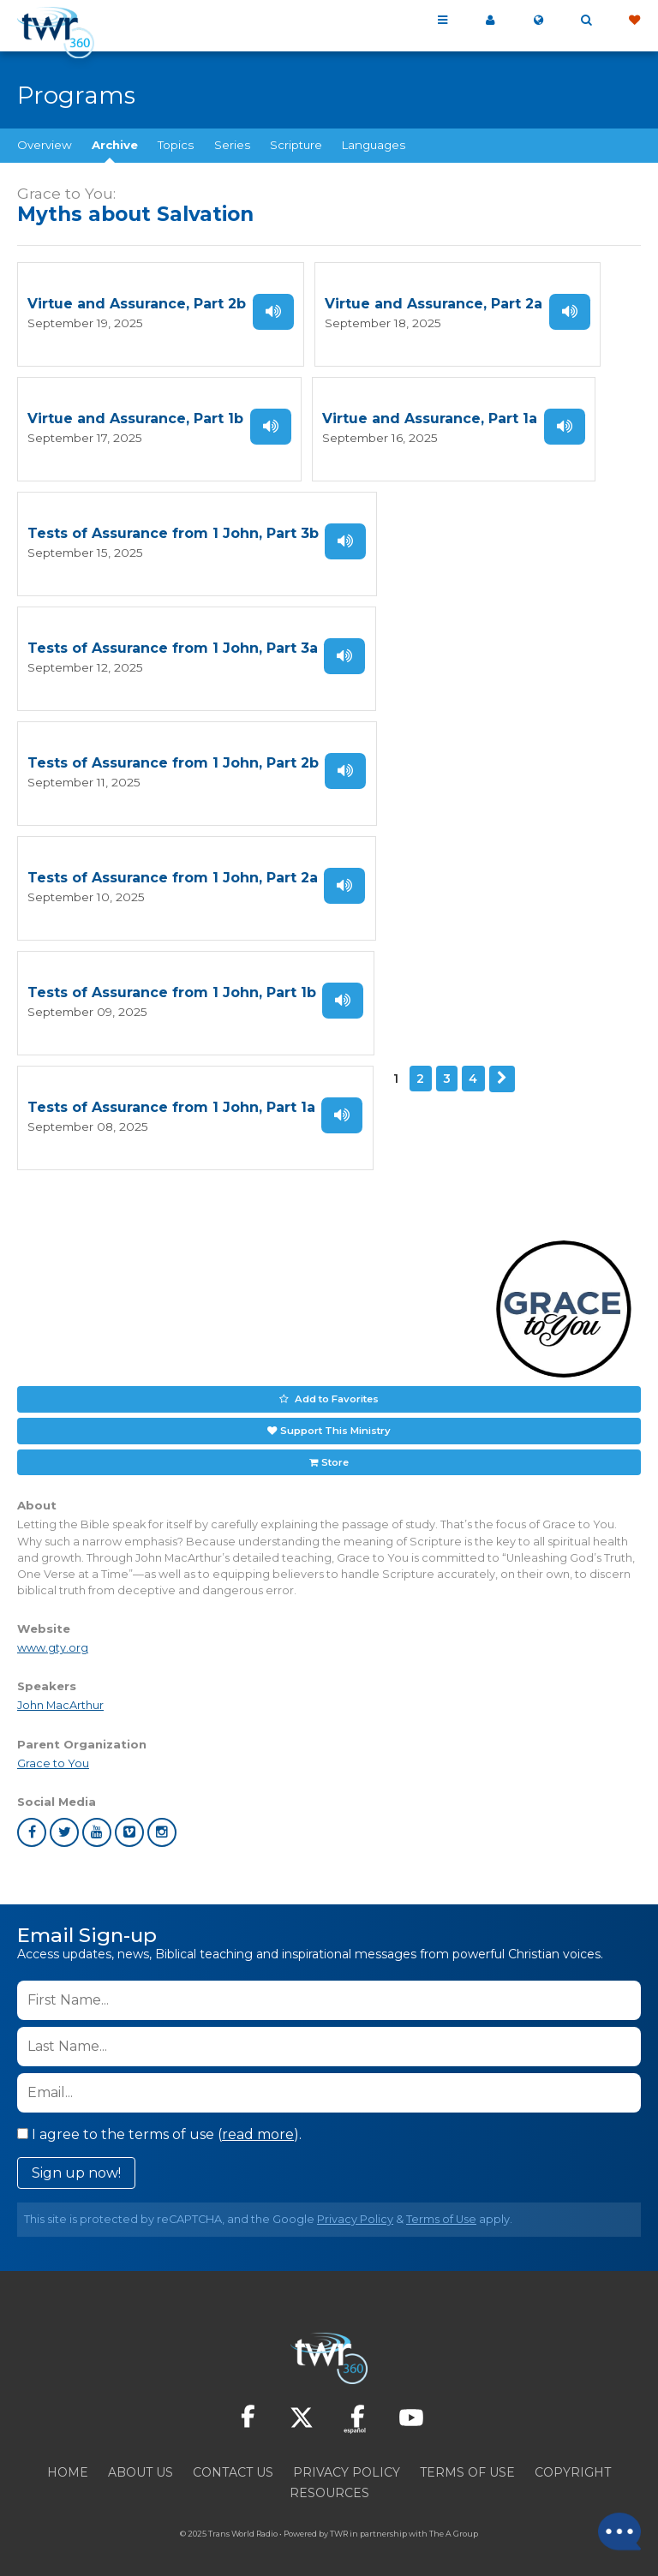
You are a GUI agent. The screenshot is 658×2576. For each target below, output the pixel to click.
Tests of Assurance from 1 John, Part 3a (172, 645)
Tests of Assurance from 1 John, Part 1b (171, 987)
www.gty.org (52, 1639)
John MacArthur (60, 1696)
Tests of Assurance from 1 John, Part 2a (172, 873)
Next (502, 1072)
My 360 (490, 20)
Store (335, 1453)
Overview (44, 145)
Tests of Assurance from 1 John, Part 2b (173, 759)
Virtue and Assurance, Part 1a (429, 417)
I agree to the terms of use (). (159, 2125)
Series (232, 145)
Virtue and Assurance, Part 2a (433, 304)
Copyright (573, 2463)
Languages (373, 145)
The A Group (453, 2524)
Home (67, 2463)
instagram (161, 1823)
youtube (96, 1823)
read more (258, 2125)
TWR (339, 2524)
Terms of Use (441, 2209)
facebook (31, 1823)
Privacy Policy (355, 2209)
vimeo (129, 1823)
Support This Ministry (335, 1422)
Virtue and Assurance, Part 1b (135, 417)
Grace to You (53, 1754)
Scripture (296, 145)
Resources (329, 2483)
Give (634, 20)
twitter (64, 1823)
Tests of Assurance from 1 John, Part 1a (171, 1101)
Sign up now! (76, 2163)
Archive (115, 145)
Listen (273, 311)
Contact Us (233, 2463)
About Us (140, 2463)
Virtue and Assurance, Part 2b (136, 304)
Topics (176, 145)
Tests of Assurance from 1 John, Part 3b (173, 531)
